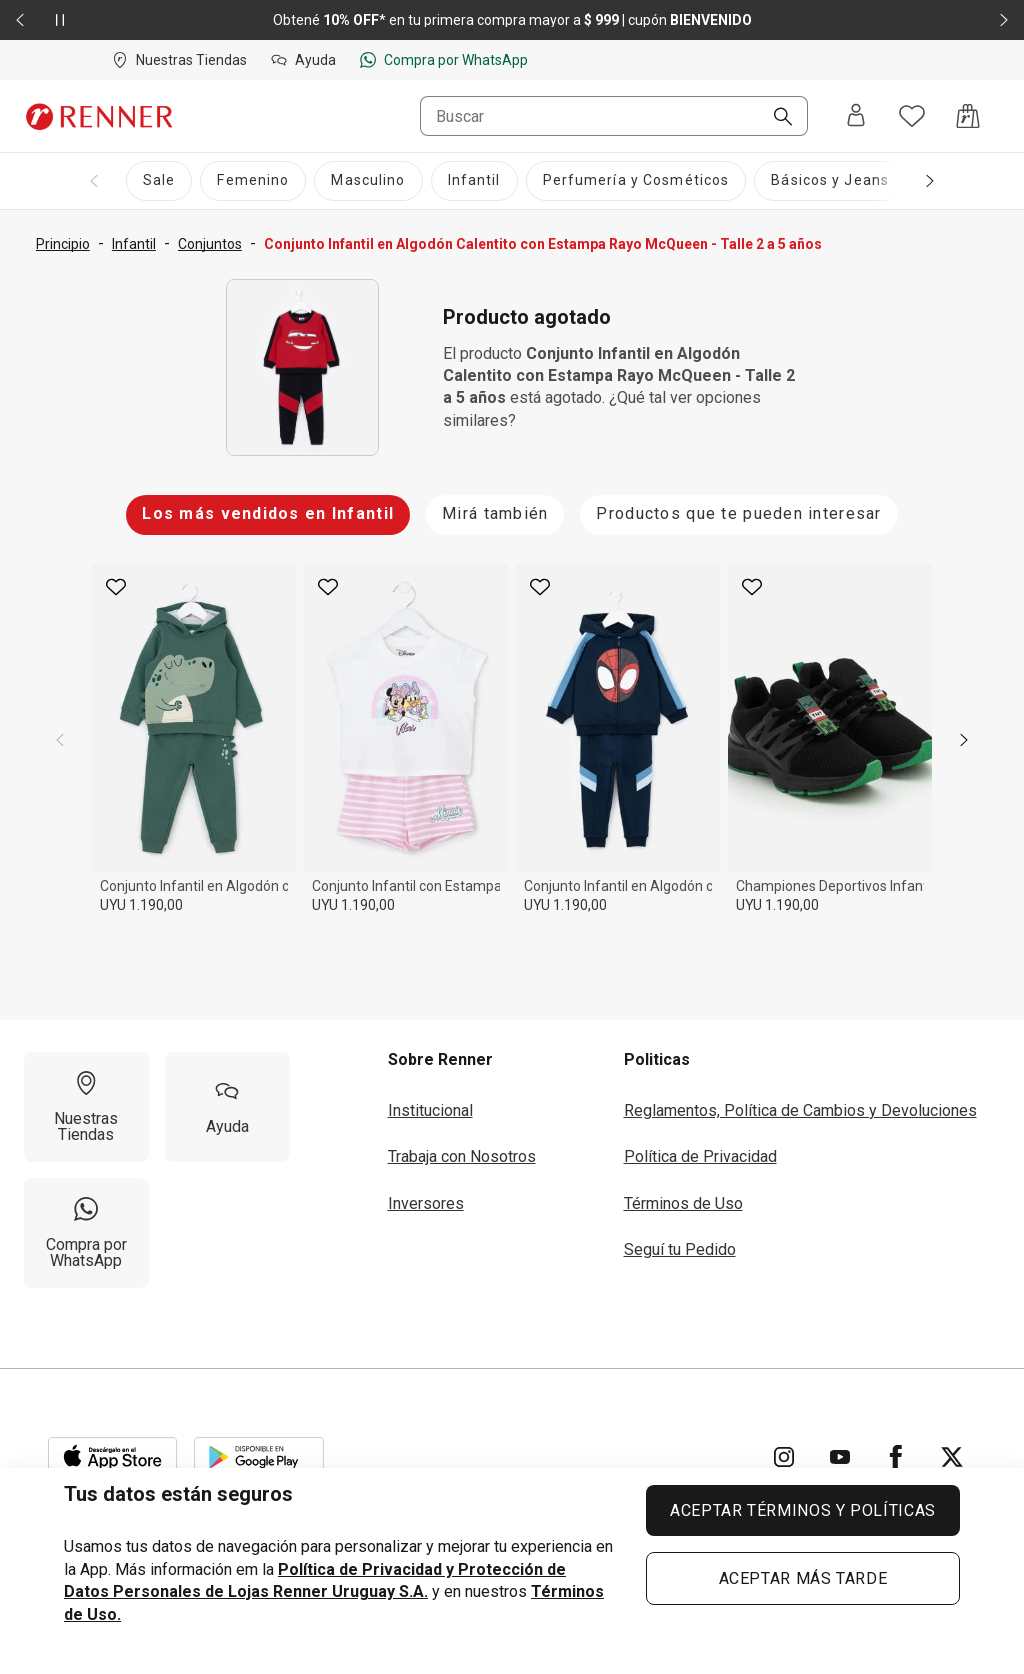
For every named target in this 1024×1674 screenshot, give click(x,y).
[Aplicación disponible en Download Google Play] (259, 1457)
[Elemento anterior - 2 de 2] (20, 20)
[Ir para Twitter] (952, 1457)
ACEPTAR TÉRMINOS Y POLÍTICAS (803, 1510)
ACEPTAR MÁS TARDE (803, 1578)
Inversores (426, 1203)
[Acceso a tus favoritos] (912, 116)
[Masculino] (368, 181)
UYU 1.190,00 (141, 905)
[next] (964, 740)
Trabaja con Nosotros (462, 1156)
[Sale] (159, 181)
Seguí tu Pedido (680, 1249)
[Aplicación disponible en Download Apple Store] (113, 1457)
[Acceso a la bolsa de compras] (968, 116)
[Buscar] (775, 118)
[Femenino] (253, 181)
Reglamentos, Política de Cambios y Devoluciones (800, 1110)
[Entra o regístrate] (856, 116)
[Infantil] (474, 181)
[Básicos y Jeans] (830, 181)
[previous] (60, 740)
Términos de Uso (683, 1203)
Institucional (430, 1110)
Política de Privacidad (700, 1156)
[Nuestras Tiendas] (86, 1107)
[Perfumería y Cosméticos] (636, 181)
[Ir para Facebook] (896, 1457)
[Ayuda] (227, 1107)
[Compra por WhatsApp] (86, 1233)
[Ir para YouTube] (840, 1457)
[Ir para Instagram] (784, 1457)
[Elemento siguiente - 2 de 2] (1004, 20)
